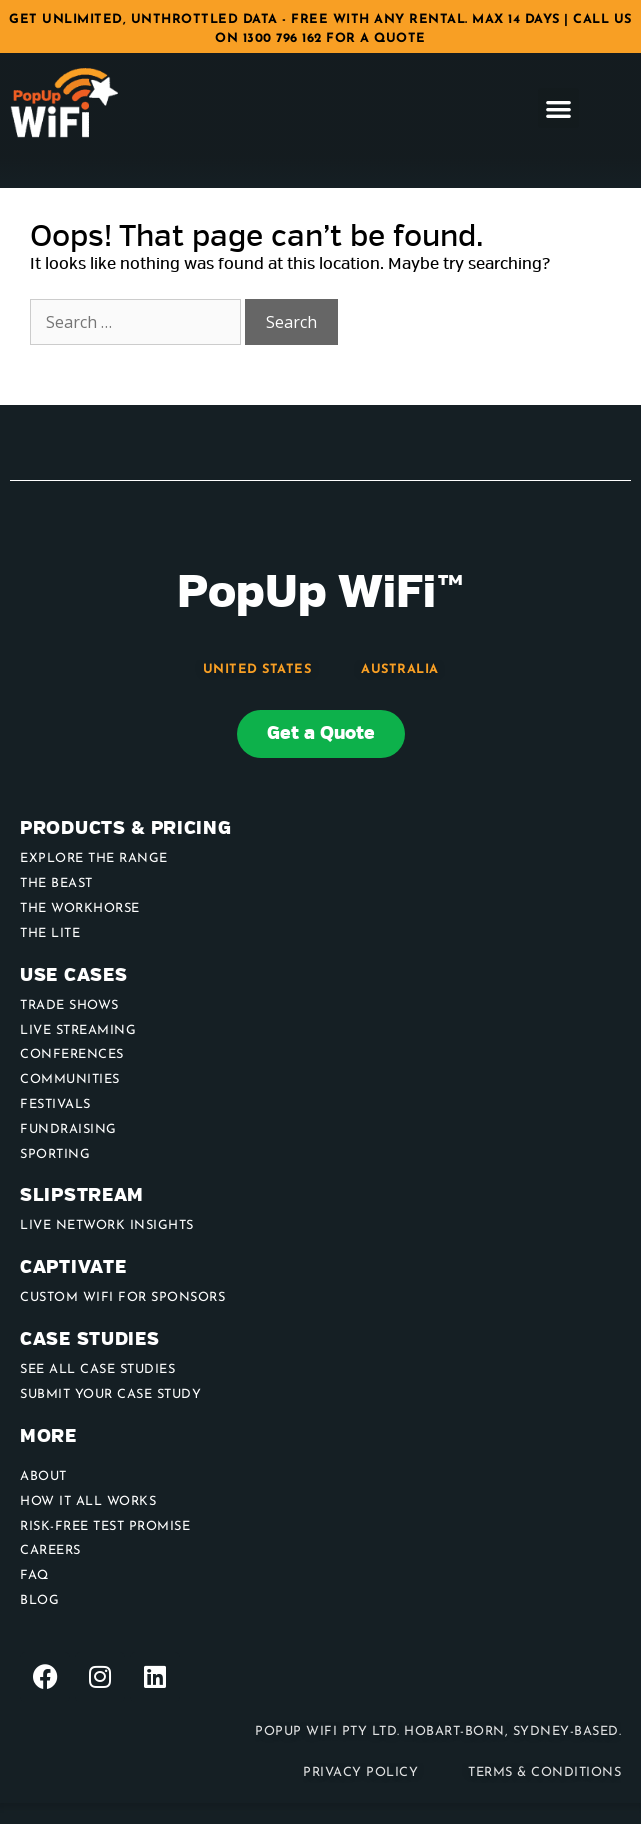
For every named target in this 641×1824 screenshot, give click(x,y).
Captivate (73, 1267)
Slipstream (82, 1195)
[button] (558, 108)
